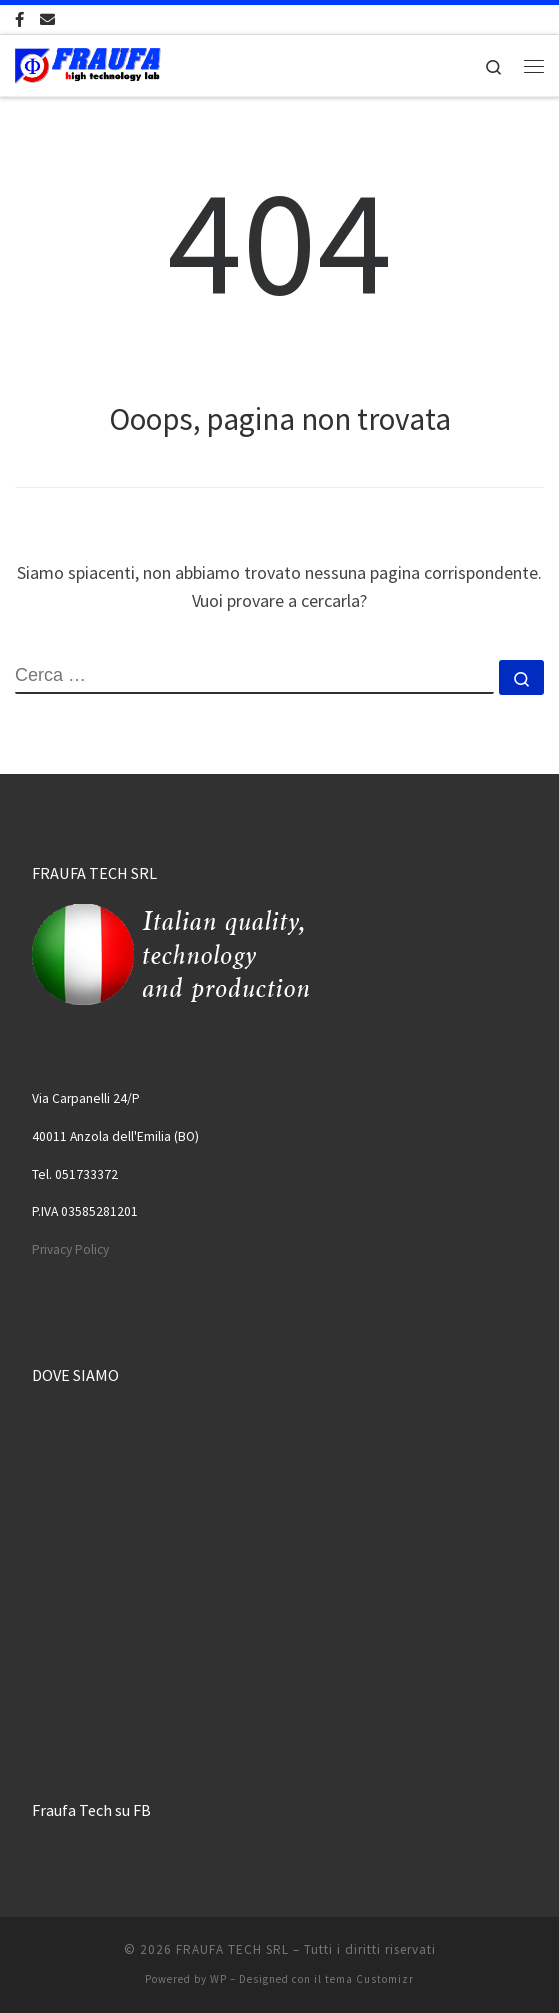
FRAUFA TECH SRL (232, 1949)
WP (218, 1979)
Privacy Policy (70, 1249)
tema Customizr (369, 1979)
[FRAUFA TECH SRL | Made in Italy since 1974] (88, 63)
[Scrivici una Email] (47, 19)
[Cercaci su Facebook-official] (19, 19)
